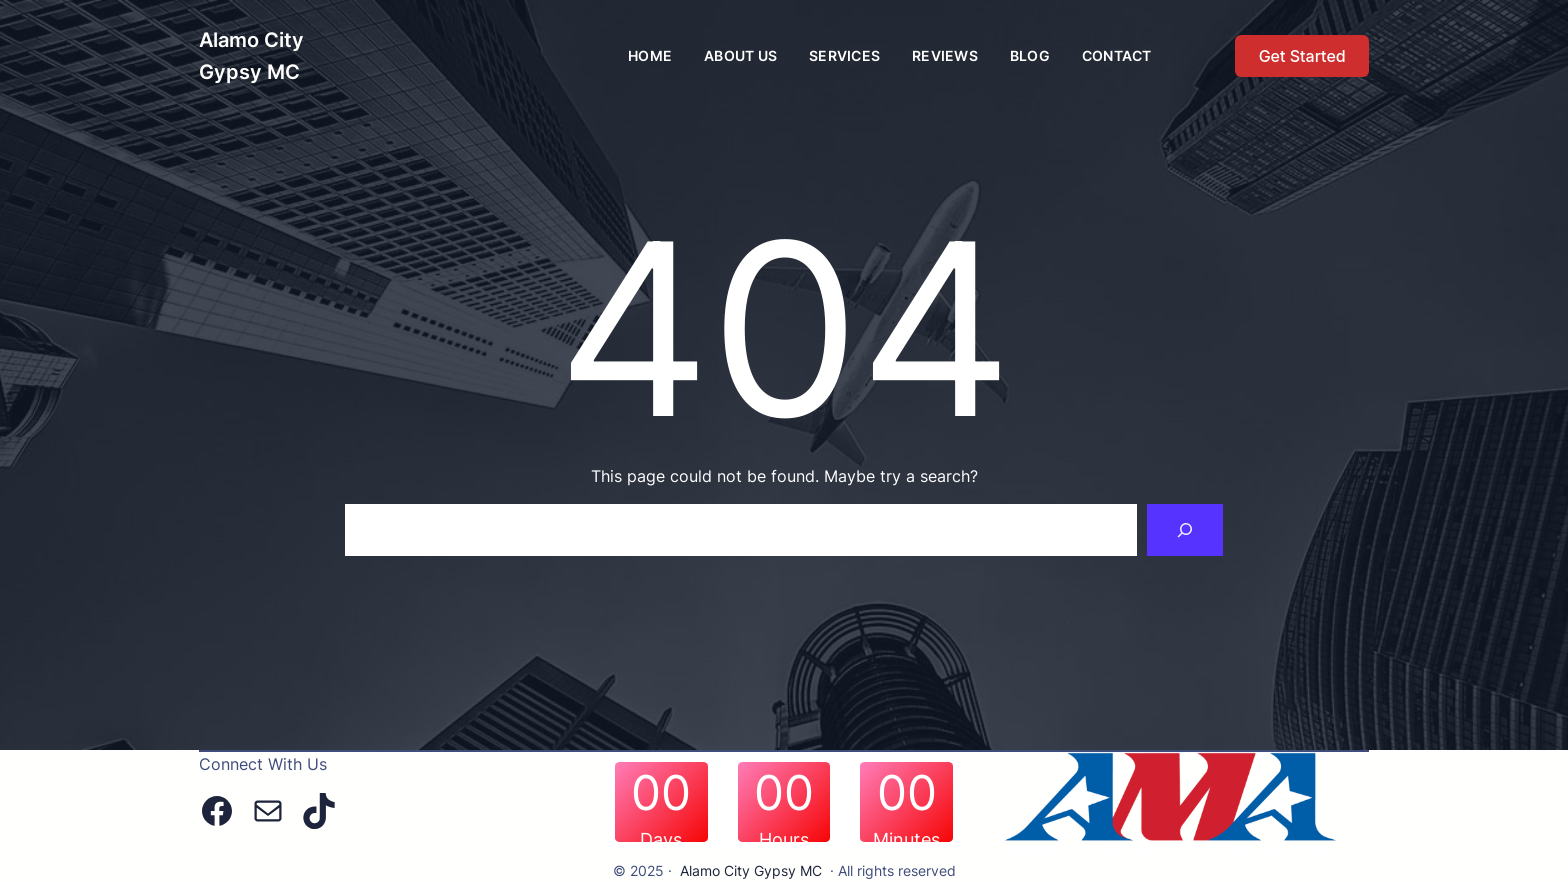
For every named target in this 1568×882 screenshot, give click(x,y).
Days (661, 840)
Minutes (906, 840)
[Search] (1185, 530)
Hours (784, 840)
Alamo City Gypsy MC (751, 870)
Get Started (1302, 56)
